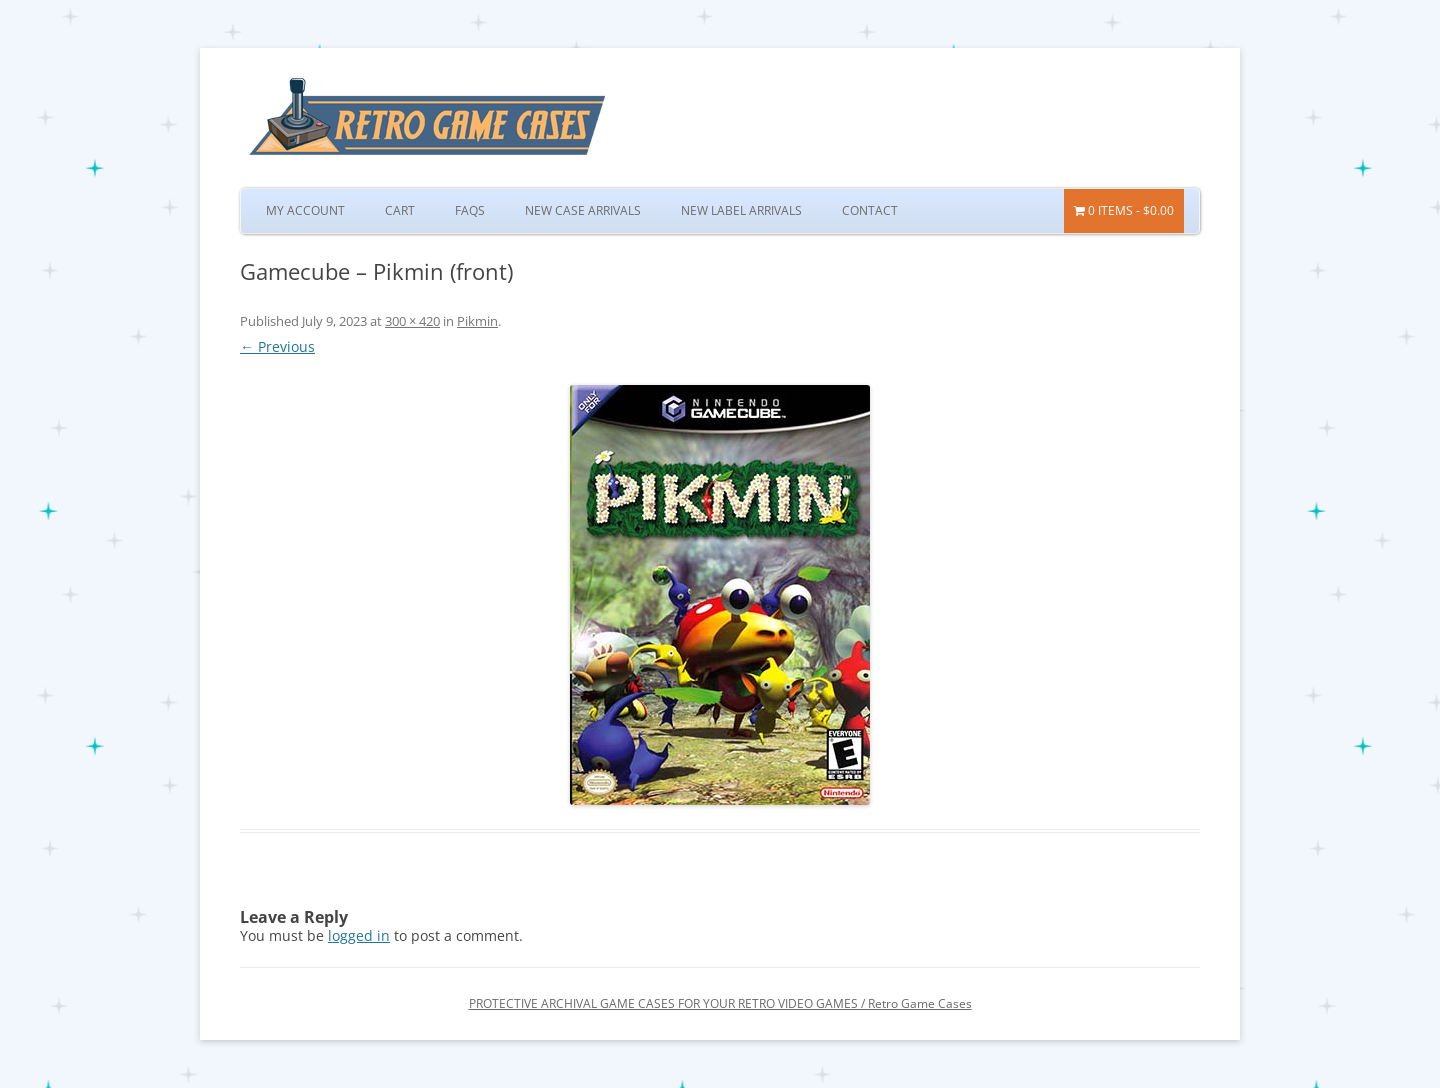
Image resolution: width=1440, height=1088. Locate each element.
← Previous (277, 346)
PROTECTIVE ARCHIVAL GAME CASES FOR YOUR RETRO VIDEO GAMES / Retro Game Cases (720, 1003)
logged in (359, 935)
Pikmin (477, 321)
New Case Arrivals (583, 210)
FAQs (470, 210)
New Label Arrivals (741, 210)
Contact (870, 210)
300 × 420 (412, 321)
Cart (400, 210)
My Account (305, 210)
